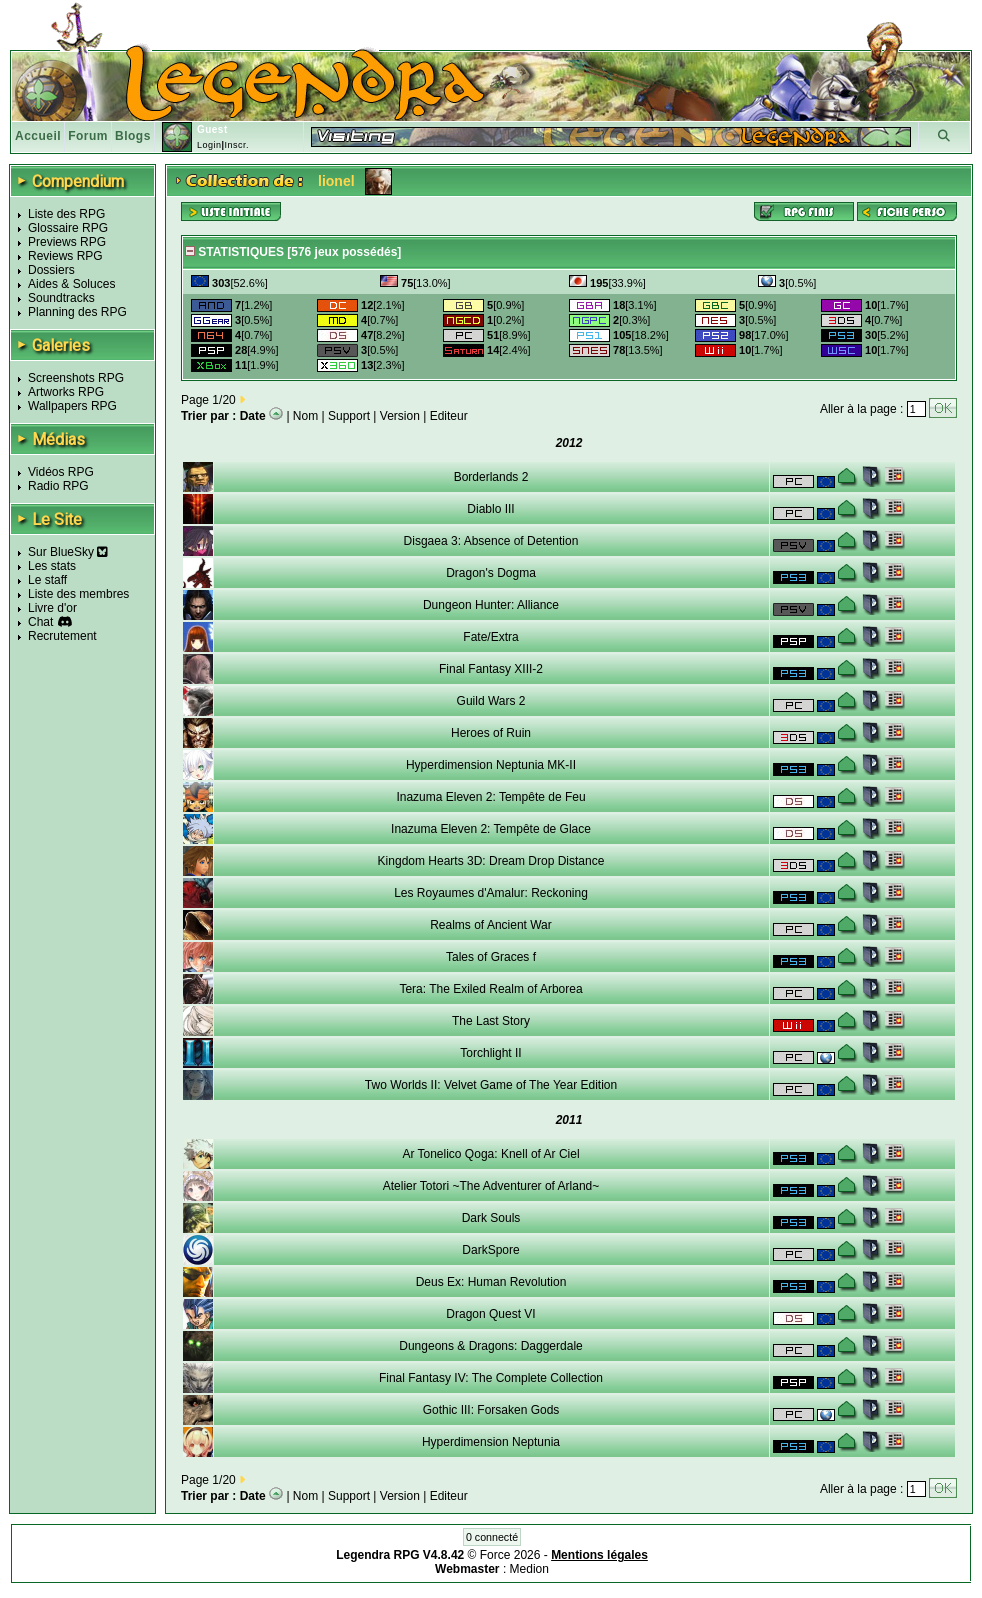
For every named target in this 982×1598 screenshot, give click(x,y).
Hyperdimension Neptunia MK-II (491, 765)
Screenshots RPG (76, 378)
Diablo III (490, 509)
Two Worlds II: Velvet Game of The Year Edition (491, 1085)
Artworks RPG (66, 392)
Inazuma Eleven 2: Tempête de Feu (490, 797)
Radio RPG (58, 486)
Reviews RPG (65, 256)
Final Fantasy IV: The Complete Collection (491, 1378)
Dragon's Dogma (491, 573)
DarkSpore (490, 1250)
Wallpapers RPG (72, 406)
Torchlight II (490, 1053)
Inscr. (236, 145)
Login (209, 145)
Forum (88, 136)
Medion (529, 1569)
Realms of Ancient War (491, 925)
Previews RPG (67, 242)
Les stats (52, 566)
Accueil (38, 136)
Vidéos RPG (61, 472)
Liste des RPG (66, 214)
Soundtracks (61, 298)
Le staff (47, 580)
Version (400, 416)
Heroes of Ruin (491, 733)
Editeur (449, 416)
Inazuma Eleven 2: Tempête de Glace (491, 829)
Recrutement (62, 636)
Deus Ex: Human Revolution (491, 1282)
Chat (40, 622)
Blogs (133, 136)
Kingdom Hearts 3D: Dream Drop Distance (491, 861)
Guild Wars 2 (491, 701)
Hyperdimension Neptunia (491, 1442)
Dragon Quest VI (490, 1314)
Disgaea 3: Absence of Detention (491, 541)
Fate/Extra (490, 637)
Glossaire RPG (68, 228)
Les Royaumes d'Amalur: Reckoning (491, 893)
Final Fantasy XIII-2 (491, 669)
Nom (305, 416)
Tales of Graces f (491, 957)
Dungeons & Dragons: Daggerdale (490, 1346)
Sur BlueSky (68, 552)
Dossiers (51, 270)
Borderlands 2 (491, 477)
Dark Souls (491, 1218)
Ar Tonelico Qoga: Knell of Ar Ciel (490, 1154)
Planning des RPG (77, 312)
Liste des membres (78, 594)
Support (349, 416)
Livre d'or (52, 608)
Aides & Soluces (71, 284)
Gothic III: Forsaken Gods (491, 1410)
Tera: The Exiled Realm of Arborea (490, 989)
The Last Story (491, 1021)
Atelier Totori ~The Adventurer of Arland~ (491, 1186)
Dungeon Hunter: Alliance (491, 605)
